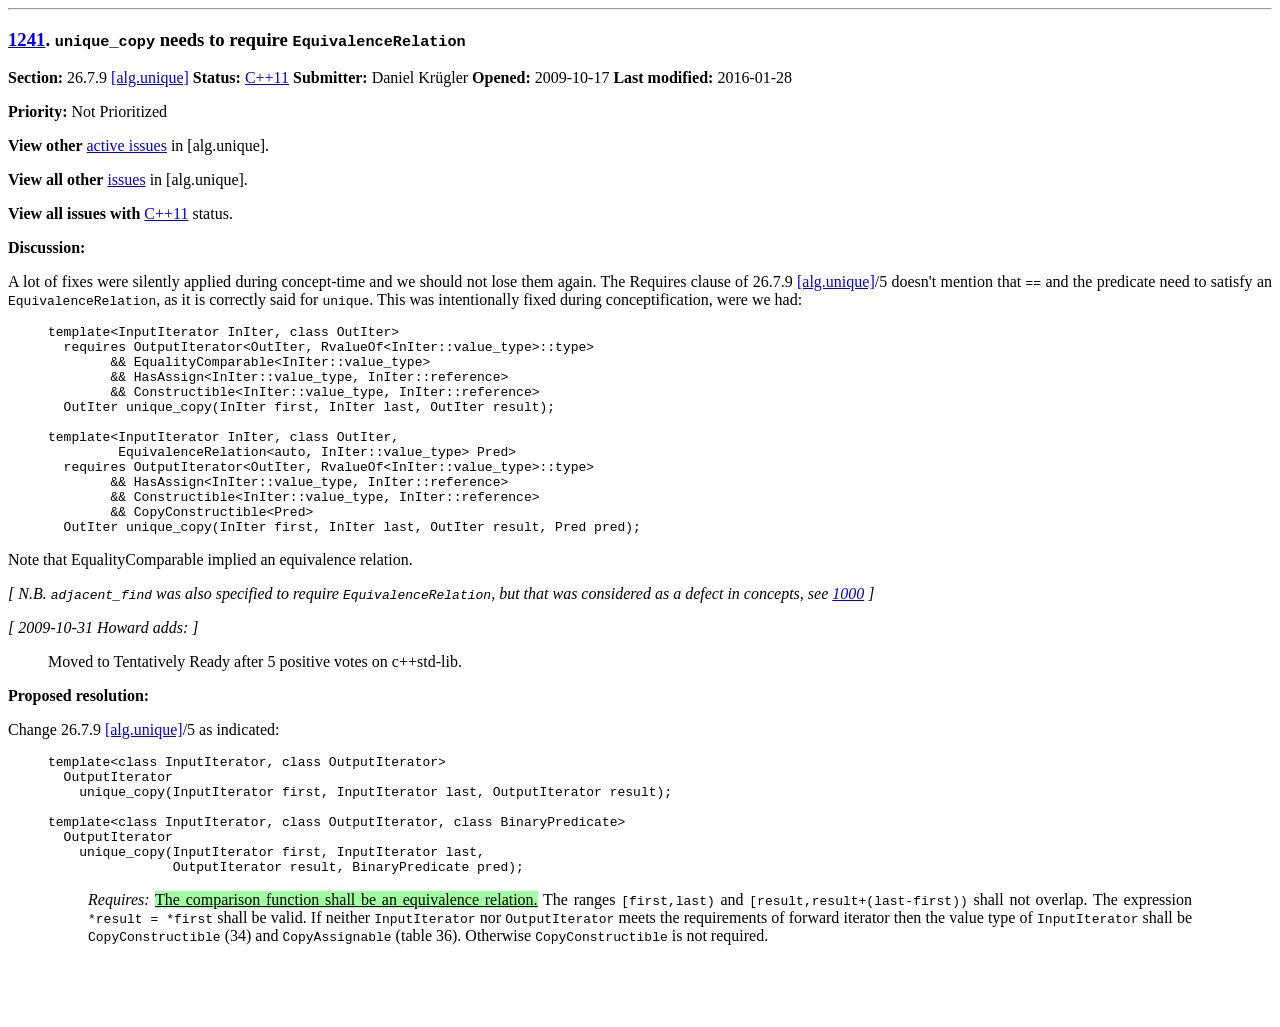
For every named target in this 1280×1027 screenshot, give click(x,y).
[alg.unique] (150, 77)
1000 (848, 635)
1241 (26, 39)
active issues (127, 145)
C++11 (267, 77)
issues (126, 179)
